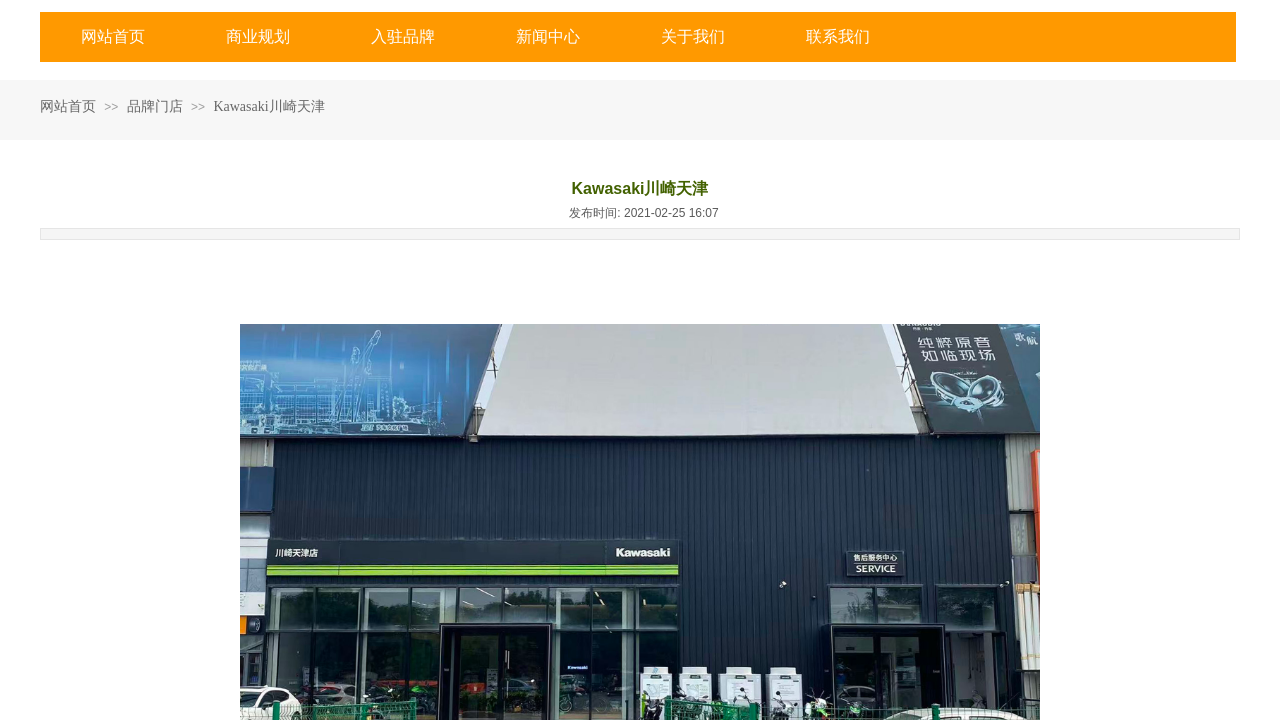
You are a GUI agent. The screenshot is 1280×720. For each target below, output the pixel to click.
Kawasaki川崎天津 (268, 106)
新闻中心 (548, 36)
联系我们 (838, 36)
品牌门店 (155, 106)
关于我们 (693, 36)
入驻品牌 (403, 36)
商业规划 (258, 36)
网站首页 (113, 36)
